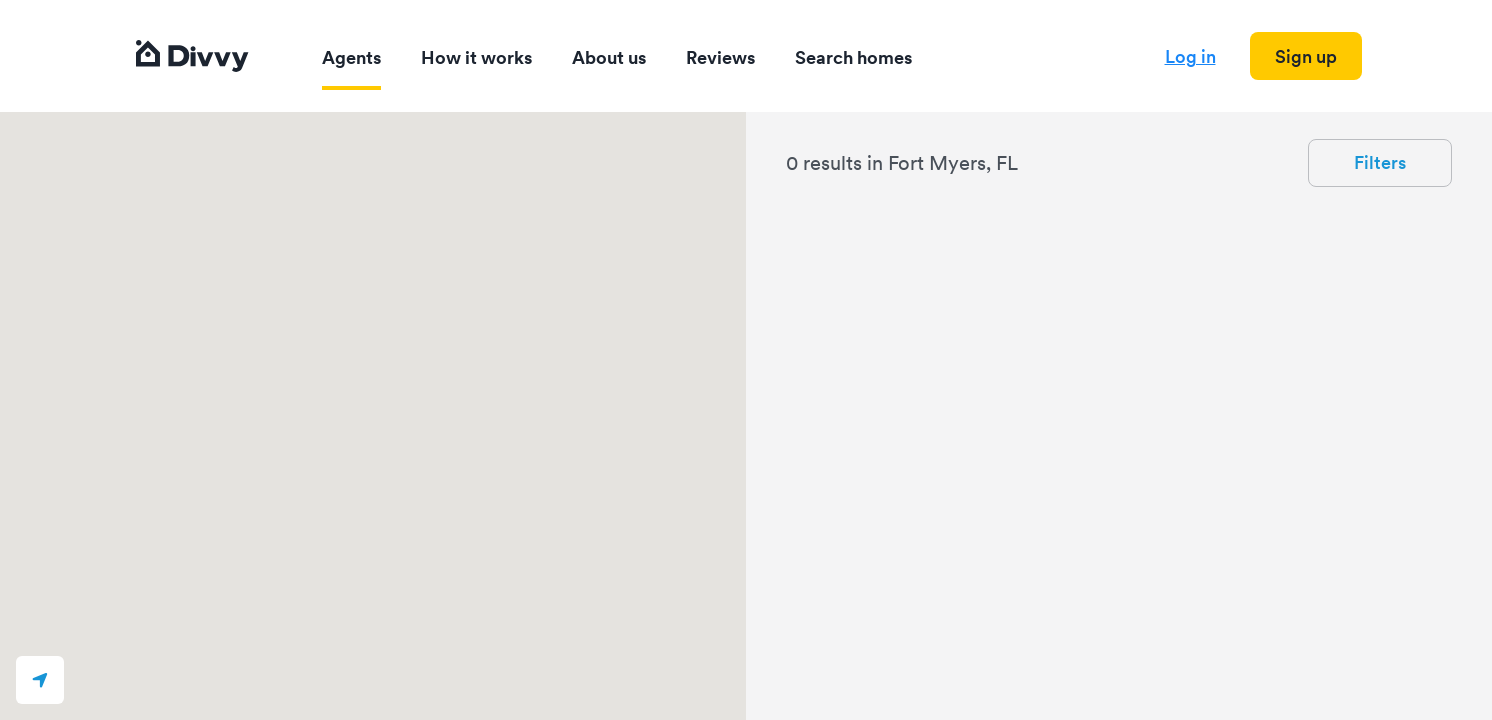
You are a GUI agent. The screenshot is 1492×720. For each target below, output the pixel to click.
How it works (476, 57)
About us (609, 57)
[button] (40, 680)
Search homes (853, 57)
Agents (351, 57)
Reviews (720, 57)
